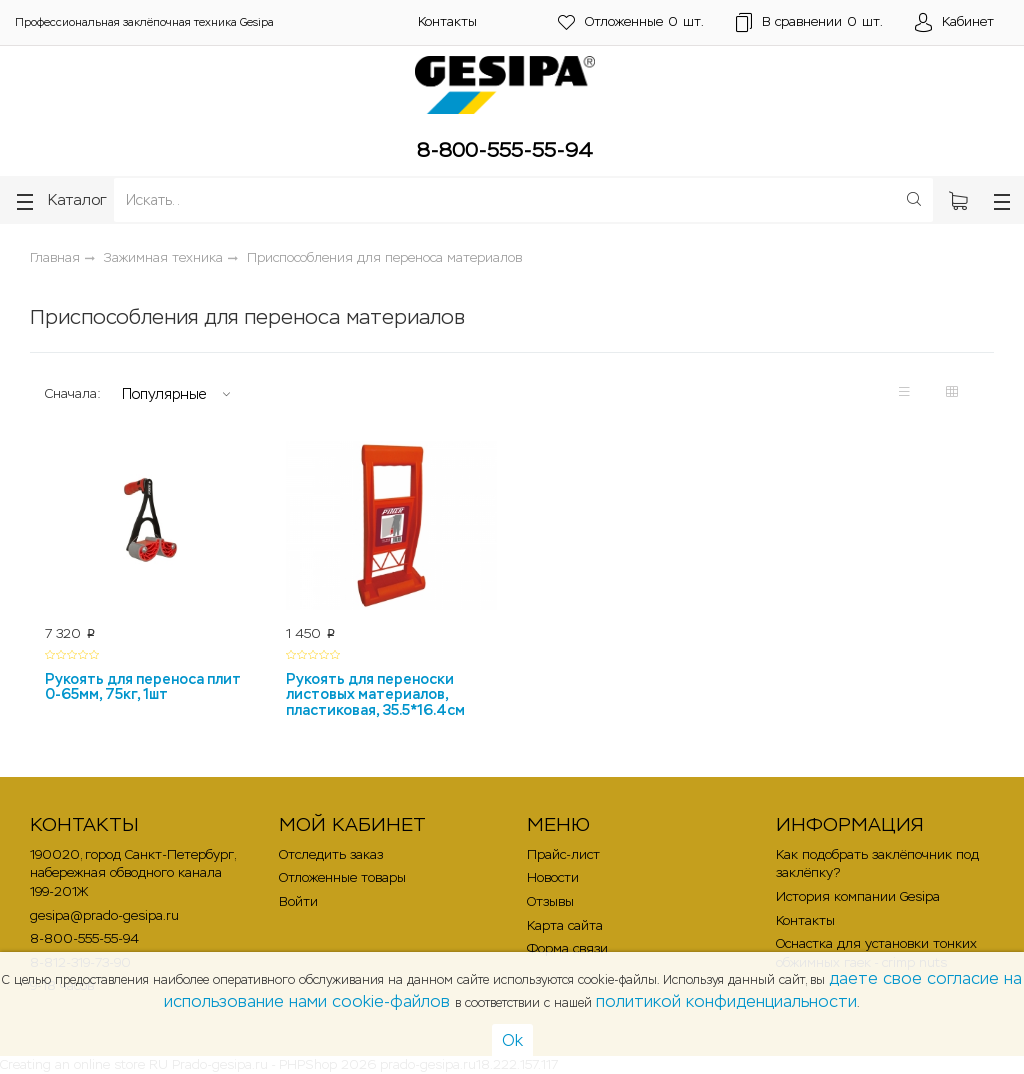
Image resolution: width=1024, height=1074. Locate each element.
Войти (298, 901)
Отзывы (550, 901)
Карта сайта (565, 925)
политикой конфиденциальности (726, 1001)
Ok (512, 1040)
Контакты (447, 21)
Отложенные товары (342, 877)
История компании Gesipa (858, 896)
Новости (553, 877)
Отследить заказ (331, 854)
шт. (631, 22)
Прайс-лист (563, 854)
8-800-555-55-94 (505, 150)
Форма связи (567, 948)
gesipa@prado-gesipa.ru (104, 915)
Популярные (164, 394)
